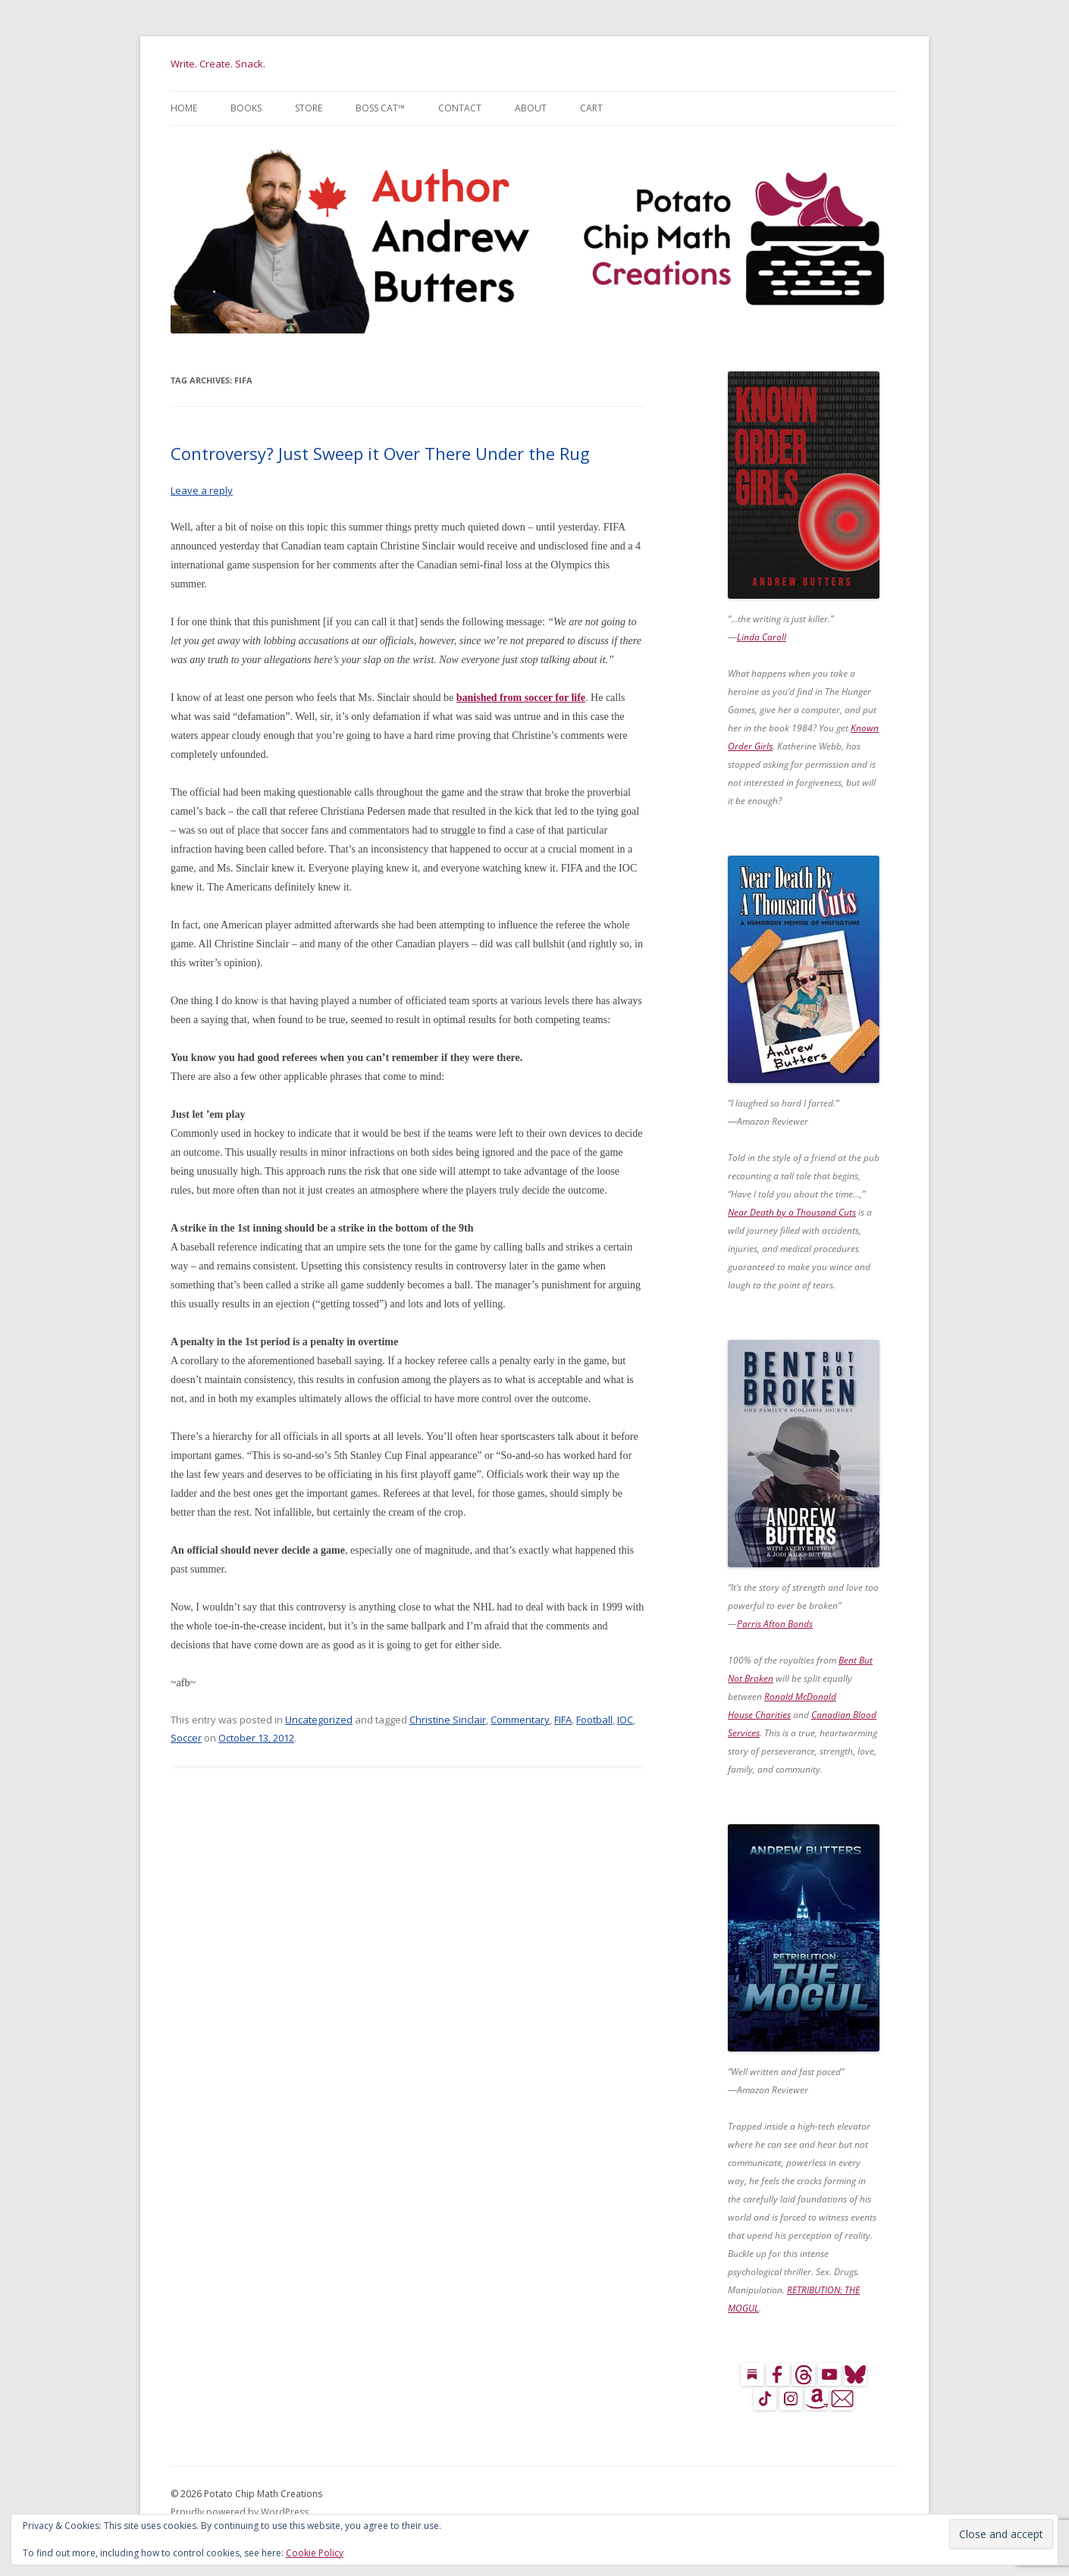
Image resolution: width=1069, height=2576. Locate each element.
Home (184, 108)
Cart (591, 108)
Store (308, 108)
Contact (459, 108)
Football (594, 1719)
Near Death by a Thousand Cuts (792, 1212)
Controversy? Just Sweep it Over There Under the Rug (380, 453)
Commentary (520, 1719)
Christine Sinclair (447, 1719)
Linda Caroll (761, 637)
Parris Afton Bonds (775, 1623)
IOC (625, 1719)
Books (246, 108)
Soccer (186, 1738)
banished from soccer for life (520, 697)
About (531, 108)
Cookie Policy (314, 2552)
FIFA (563, 1719)
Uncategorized (319, 1719)
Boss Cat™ (380, 108)
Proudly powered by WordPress (240, 2512)
